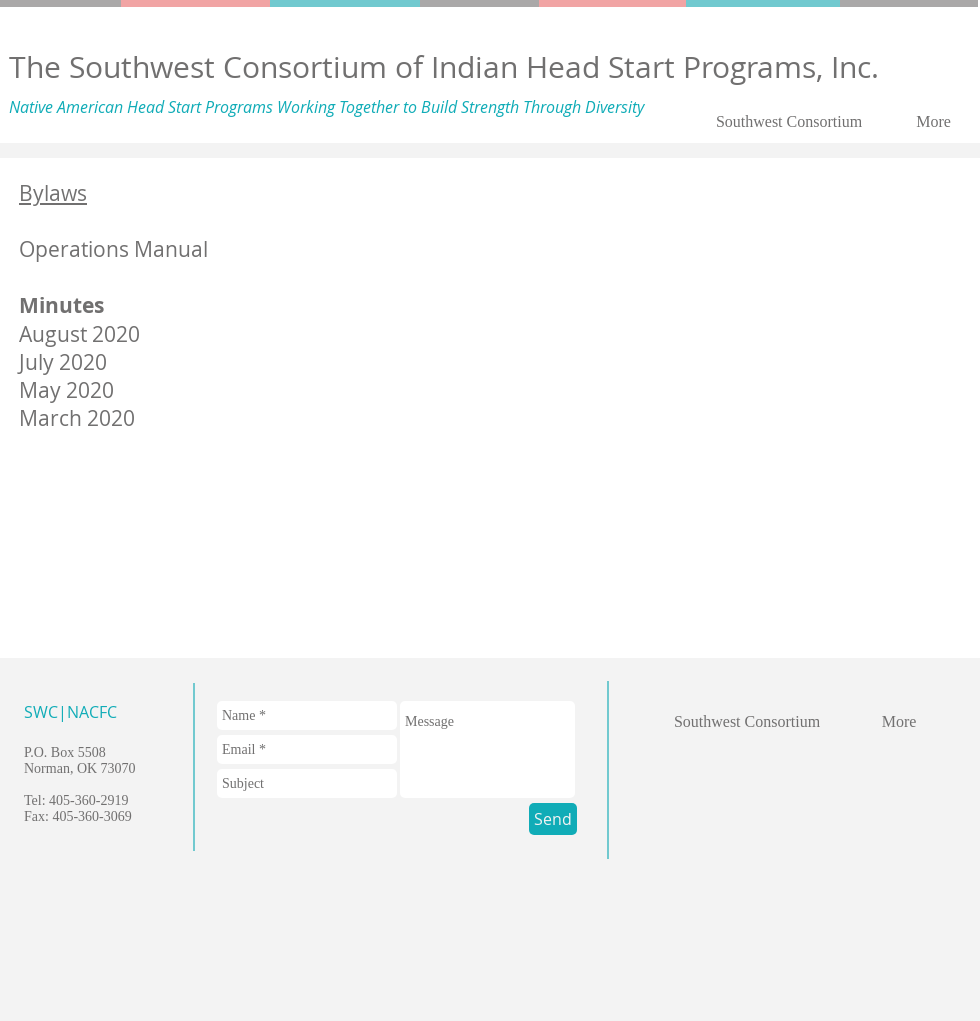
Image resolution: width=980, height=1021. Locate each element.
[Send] (553, 819)
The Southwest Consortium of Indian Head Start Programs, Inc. (444, 67)
